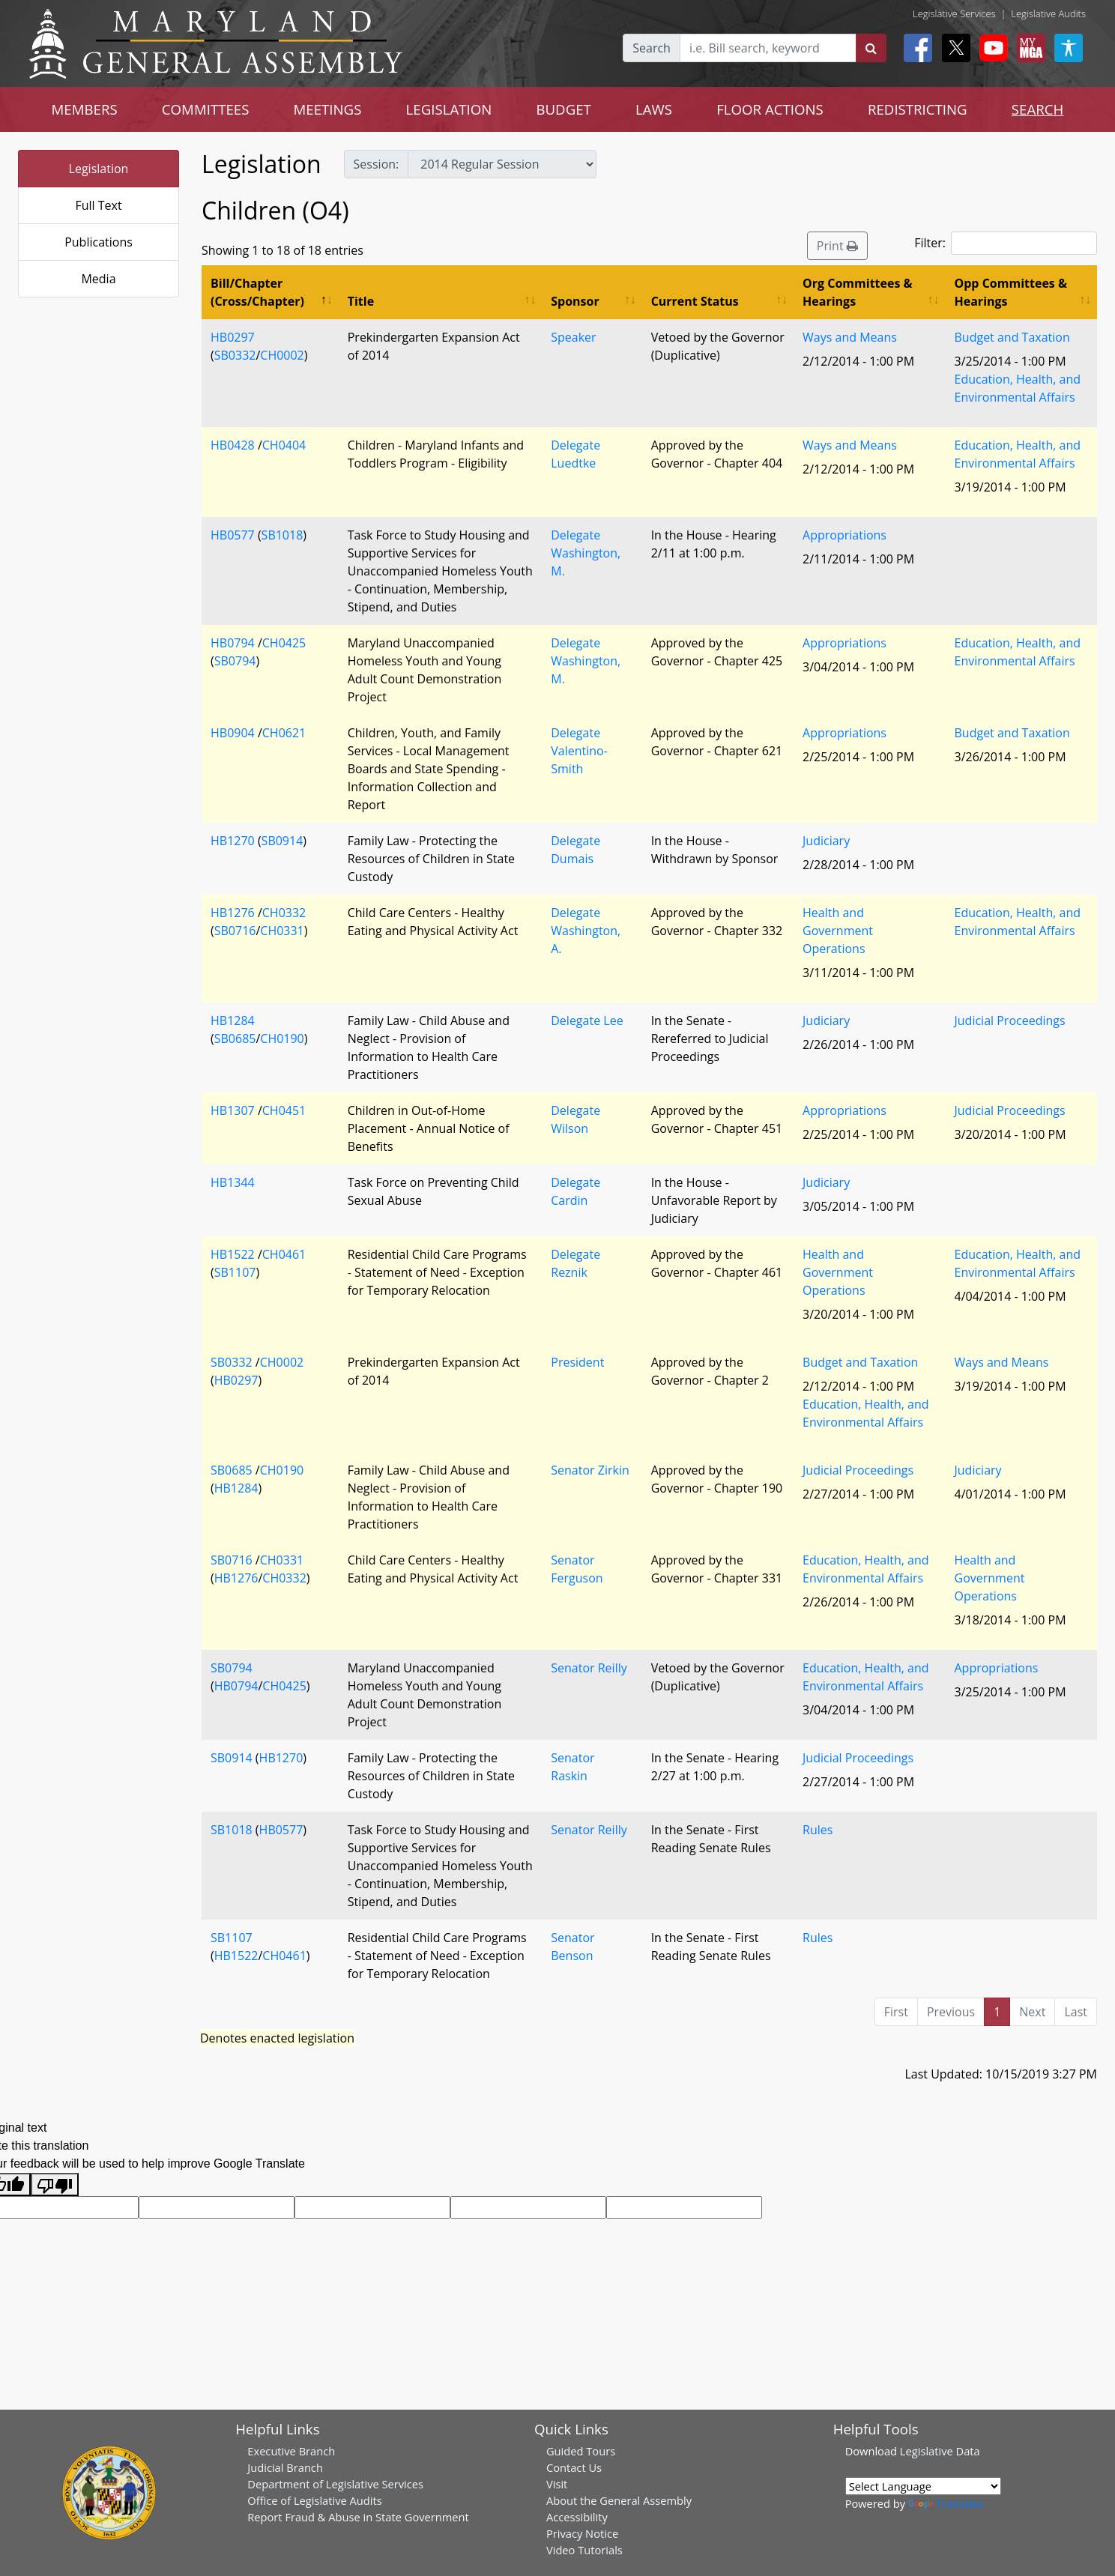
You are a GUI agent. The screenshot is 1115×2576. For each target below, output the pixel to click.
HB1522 (233, 1254)
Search (651, 48)
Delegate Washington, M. (585, 553)
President (577, 1362)
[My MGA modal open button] (1028, 48)
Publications (98, 242)
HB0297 (233, 337)
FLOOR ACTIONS (770, 109)
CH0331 (281, 930)
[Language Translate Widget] (923, 2486)
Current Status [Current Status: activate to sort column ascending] (695, 301)
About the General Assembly (619, 2500)
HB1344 (233, 1182)
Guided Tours (580, 2450)
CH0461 (284, 1254)
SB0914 (282, 840)
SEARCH (1037, 109)
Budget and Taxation (1012, 337)
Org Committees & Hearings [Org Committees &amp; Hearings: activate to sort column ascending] (858, 292)
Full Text (98, 205)
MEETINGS (328, 109)
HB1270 (233, 840)
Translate (945, 2503)
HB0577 (233, 535)
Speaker (573, 337)
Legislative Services (954, 13)
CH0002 (281, 355)
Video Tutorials (584, 2549)
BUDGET (563, 109)
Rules (818, 1829)
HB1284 (233, 1020)
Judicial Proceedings (1010, 1020)
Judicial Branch (285, 2467)
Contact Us (574, 2467)
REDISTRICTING (917, 109)
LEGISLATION (449, 109)
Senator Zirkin (590, 1470)
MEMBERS (85, 109)
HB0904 (233, 733)
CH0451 (284, 1110)
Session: (376, 164)
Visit (556, 2483)
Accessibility (577, 2516)
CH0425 (284, 643)
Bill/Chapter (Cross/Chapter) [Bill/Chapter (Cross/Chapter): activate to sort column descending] (257, 292)
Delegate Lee (587, 1020)
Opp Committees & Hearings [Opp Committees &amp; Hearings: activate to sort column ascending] (1011, 292)
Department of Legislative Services (335, 2483)
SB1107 (235, 1272)
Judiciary (826, 840)
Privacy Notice (582, 2533)
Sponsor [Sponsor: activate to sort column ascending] (575, 301)
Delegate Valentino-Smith (579, 751)
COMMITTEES (206, 109)
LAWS (653, 109)
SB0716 (235, 930)
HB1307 (233, 1110)
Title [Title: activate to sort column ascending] (361, 301)
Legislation (99, 168)
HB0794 (233, 643)
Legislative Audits (1048, 13)
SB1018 (282, 535)
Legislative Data (940, 2450)
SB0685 (235, 1038)
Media (98, 278)
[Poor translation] (55, 2184)
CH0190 (281, 1038)
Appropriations (844, 535)
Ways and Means (850, 337)
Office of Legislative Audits (314, 2500)
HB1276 (233, 912)
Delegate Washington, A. (585, 930)
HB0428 (233, 445)
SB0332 (235, 355)
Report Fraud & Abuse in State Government (357, 2516)
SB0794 (235, 661)
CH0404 (284, 445)
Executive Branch (291, 2450)
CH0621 (284, 733)
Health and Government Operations (838, 930)
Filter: (1005, 243)
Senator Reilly (588, 1668)
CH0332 (284, 912)
